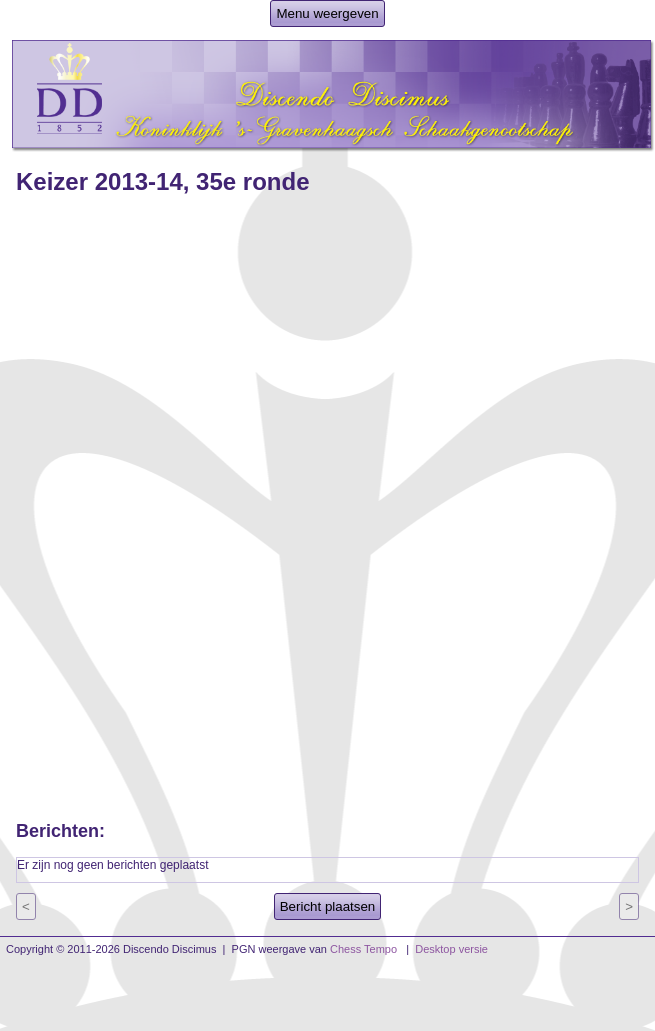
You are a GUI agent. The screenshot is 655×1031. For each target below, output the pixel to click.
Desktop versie (451, 949)
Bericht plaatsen (328, 906)
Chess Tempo (363, 949)
